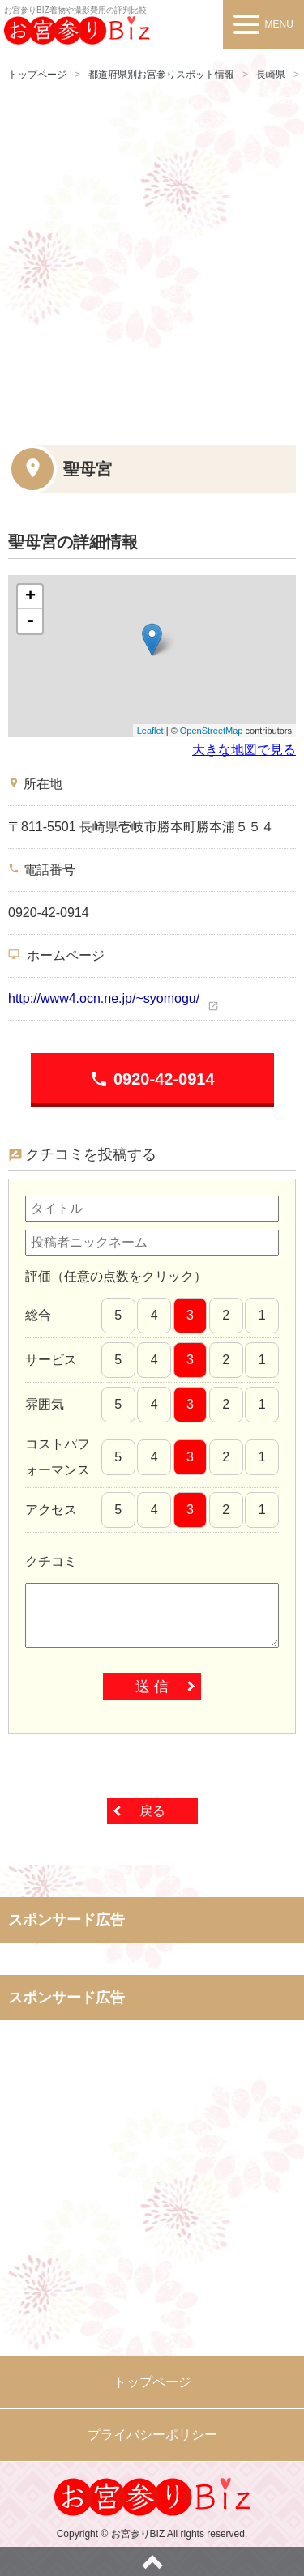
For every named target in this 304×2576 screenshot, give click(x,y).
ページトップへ (152, 2561)
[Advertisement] (152, 260)
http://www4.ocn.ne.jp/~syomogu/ (103, 998)
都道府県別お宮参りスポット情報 (161, 74)
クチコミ (51, 1561)
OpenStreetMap (211, 731)
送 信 (152, 1686)
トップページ (37, 74)
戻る (152, 1811)
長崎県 (270, 74)
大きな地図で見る (244, 750)
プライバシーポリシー (152, 2435)
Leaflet (150, 731)
